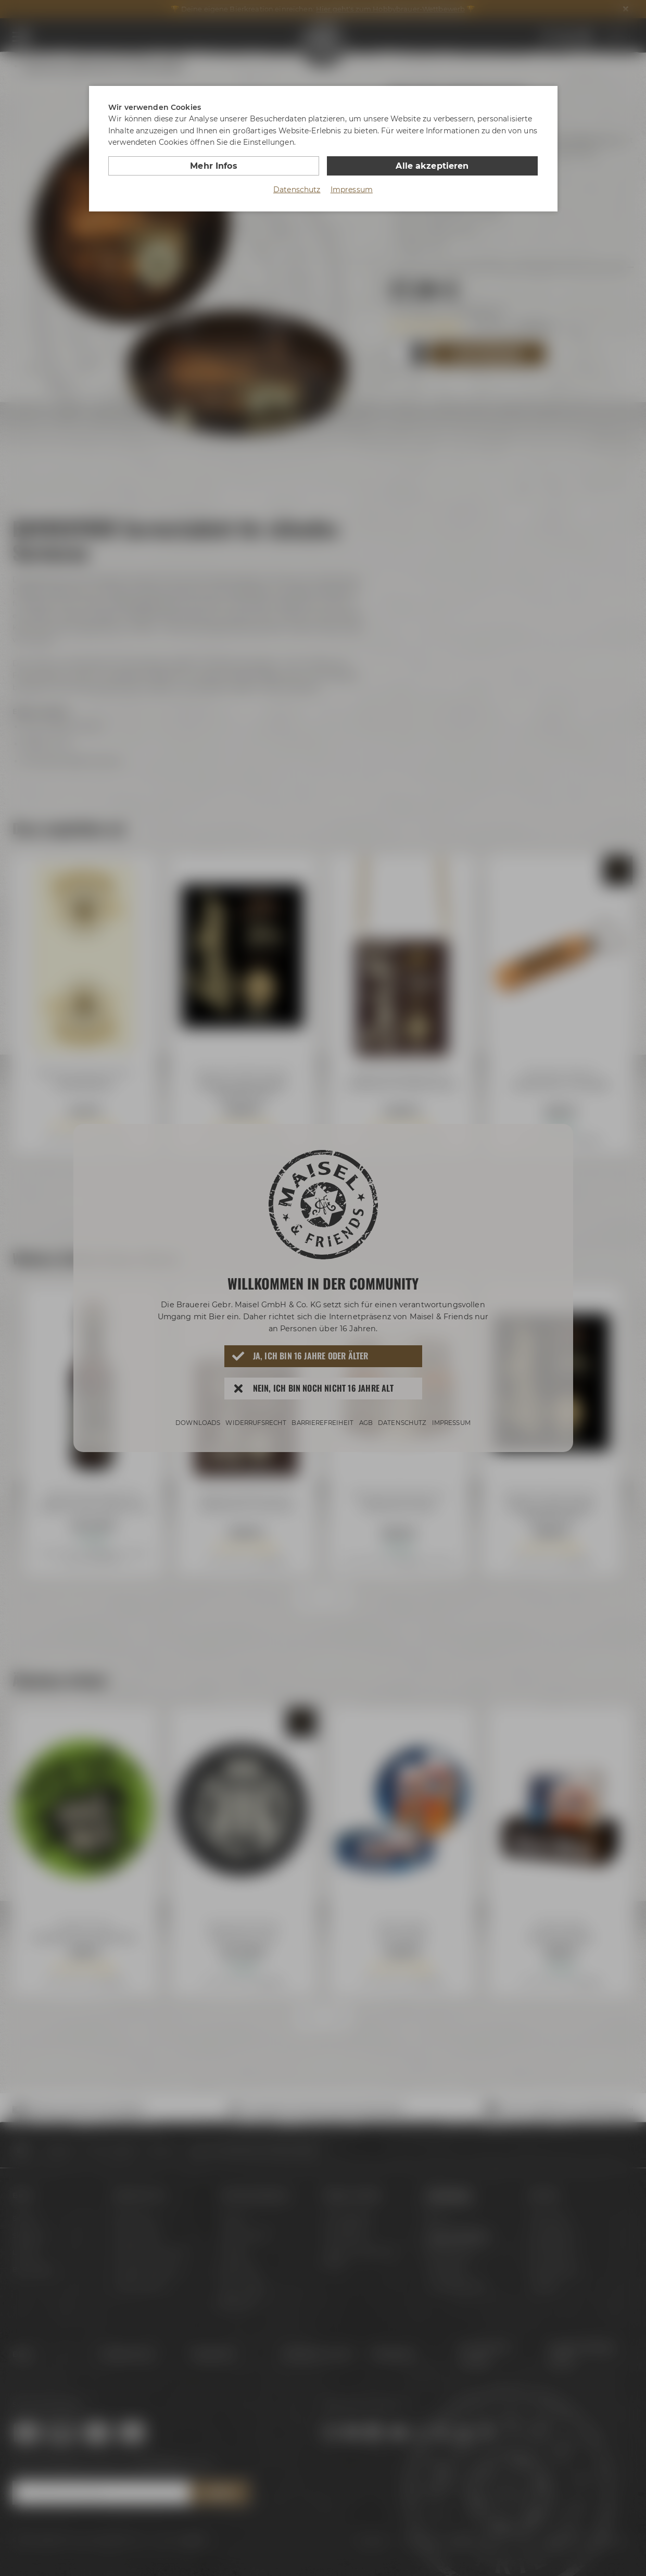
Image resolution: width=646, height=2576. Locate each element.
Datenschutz (297, 189)
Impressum (352, 189)
